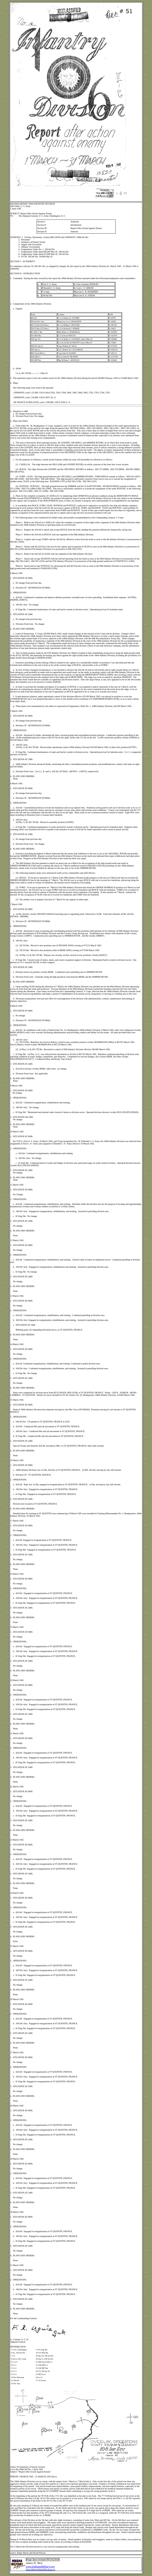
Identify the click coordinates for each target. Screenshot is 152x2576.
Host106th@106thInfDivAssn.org (40, 2569)
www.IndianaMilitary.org (40, 2566)
